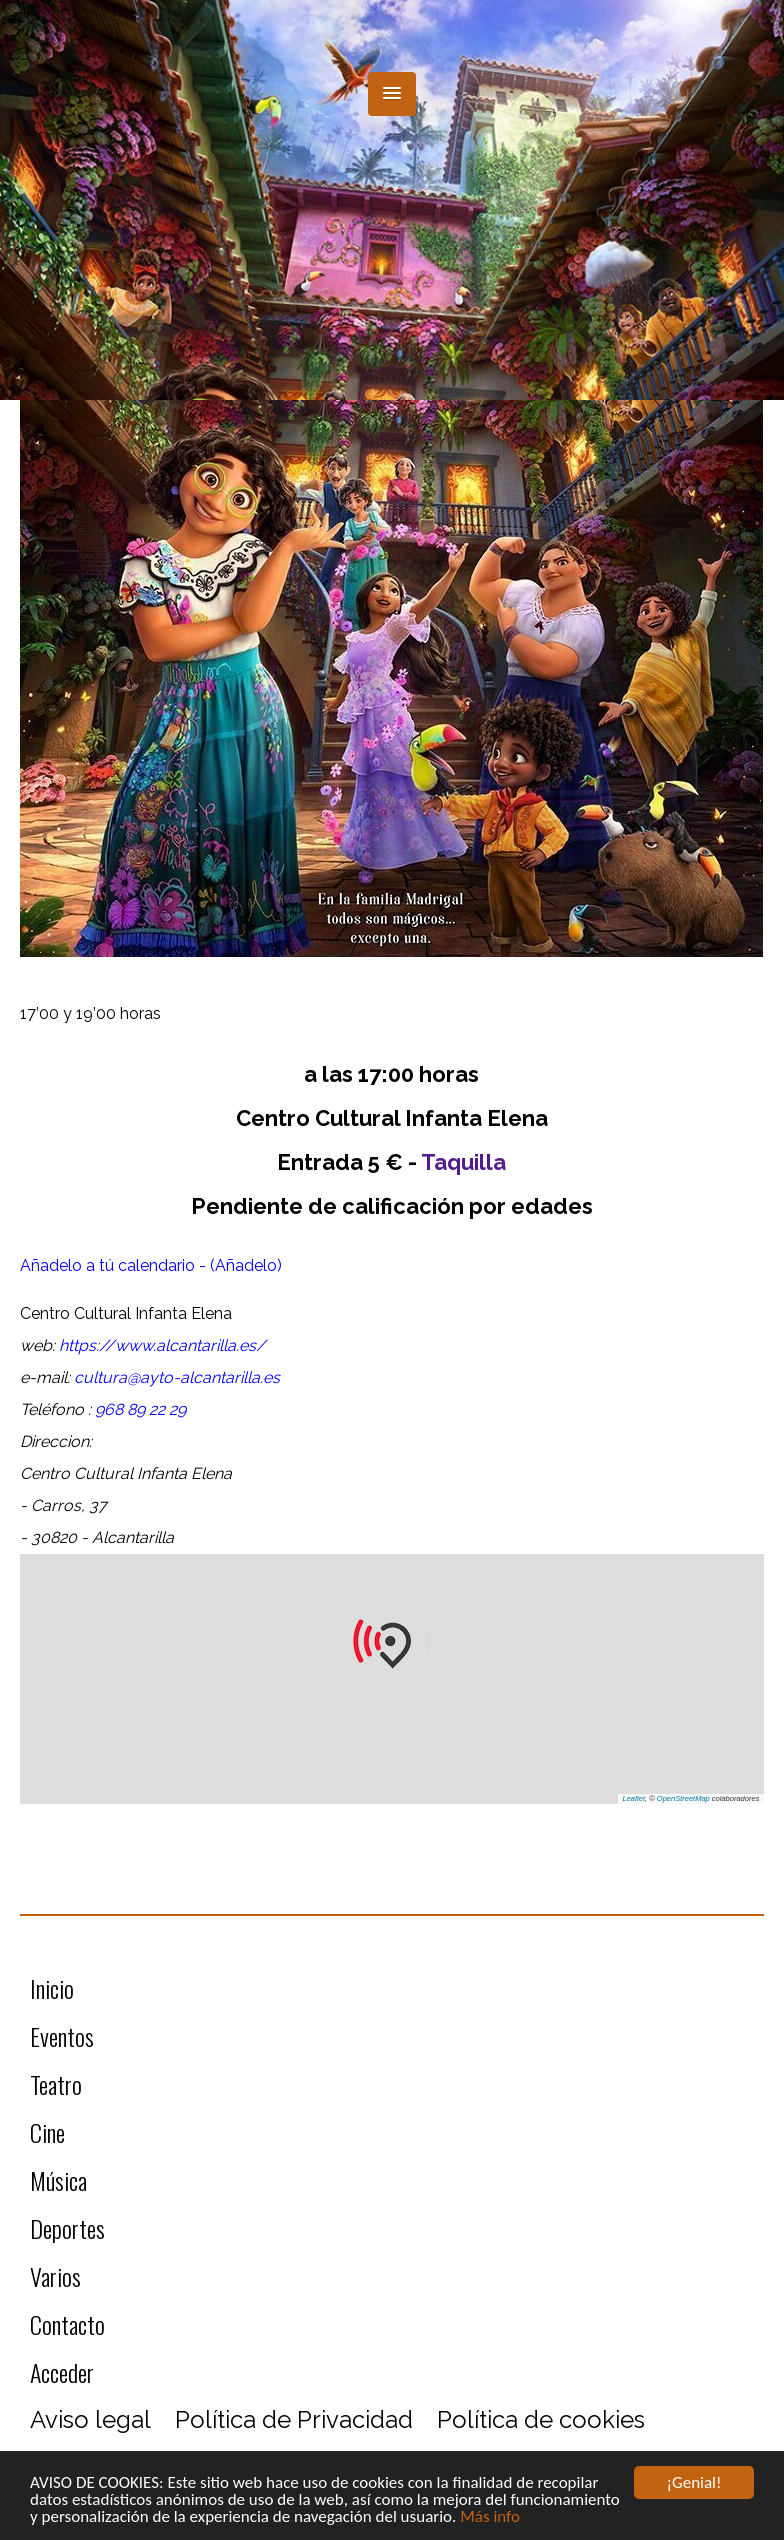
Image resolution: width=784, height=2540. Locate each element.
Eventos (62, 2036)
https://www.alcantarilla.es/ (162, 1345)
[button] (392, 94)
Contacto (67, 2324)
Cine (47, 2132)
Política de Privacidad (294, 2419)
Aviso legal (90, 2419)
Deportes (67, 2228)
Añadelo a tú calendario (109, 1265)
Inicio (52, 1988)
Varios (55, 2276)
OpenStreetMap (683, 1798)
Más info (490, 2517)
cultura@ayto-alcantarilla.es (177, 1377)
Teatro (56, 2084)
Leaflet (634, 1798)
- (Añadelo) (240, 1265)
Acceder (62, 2372)
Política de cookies (541, 2419)
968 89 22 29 (140, 1409)
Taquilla (463, 1162)
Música (58, 2180)
